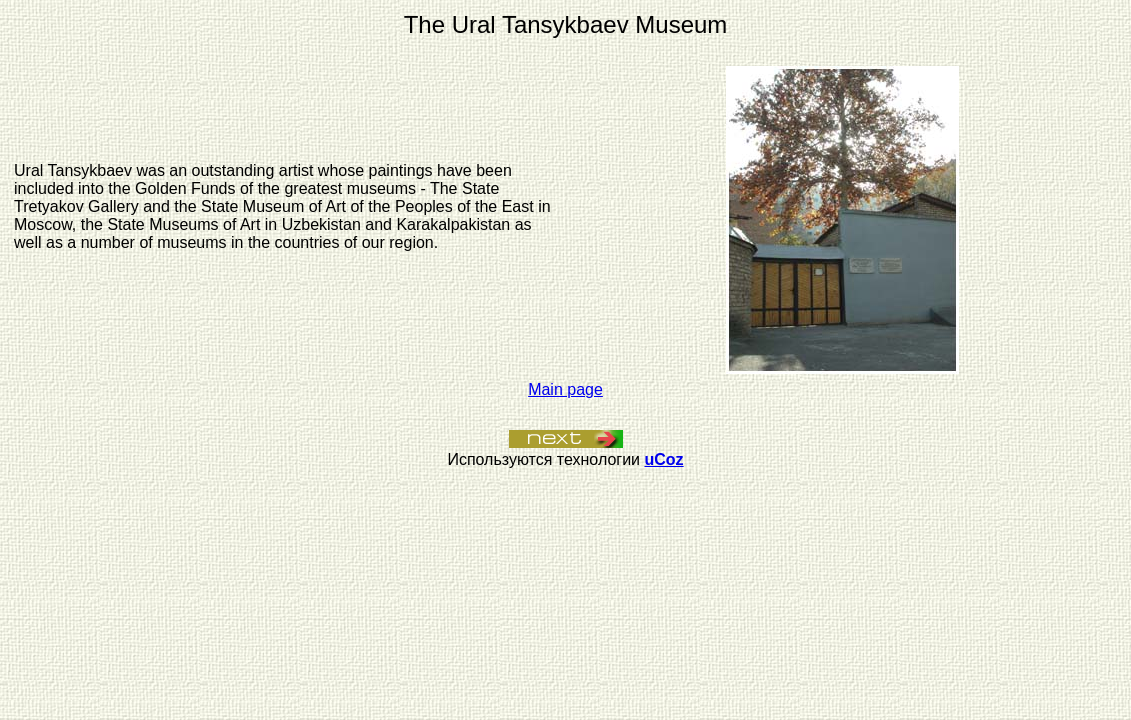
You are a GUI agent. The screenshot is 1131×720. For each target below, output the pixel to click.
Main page (565, 389)
